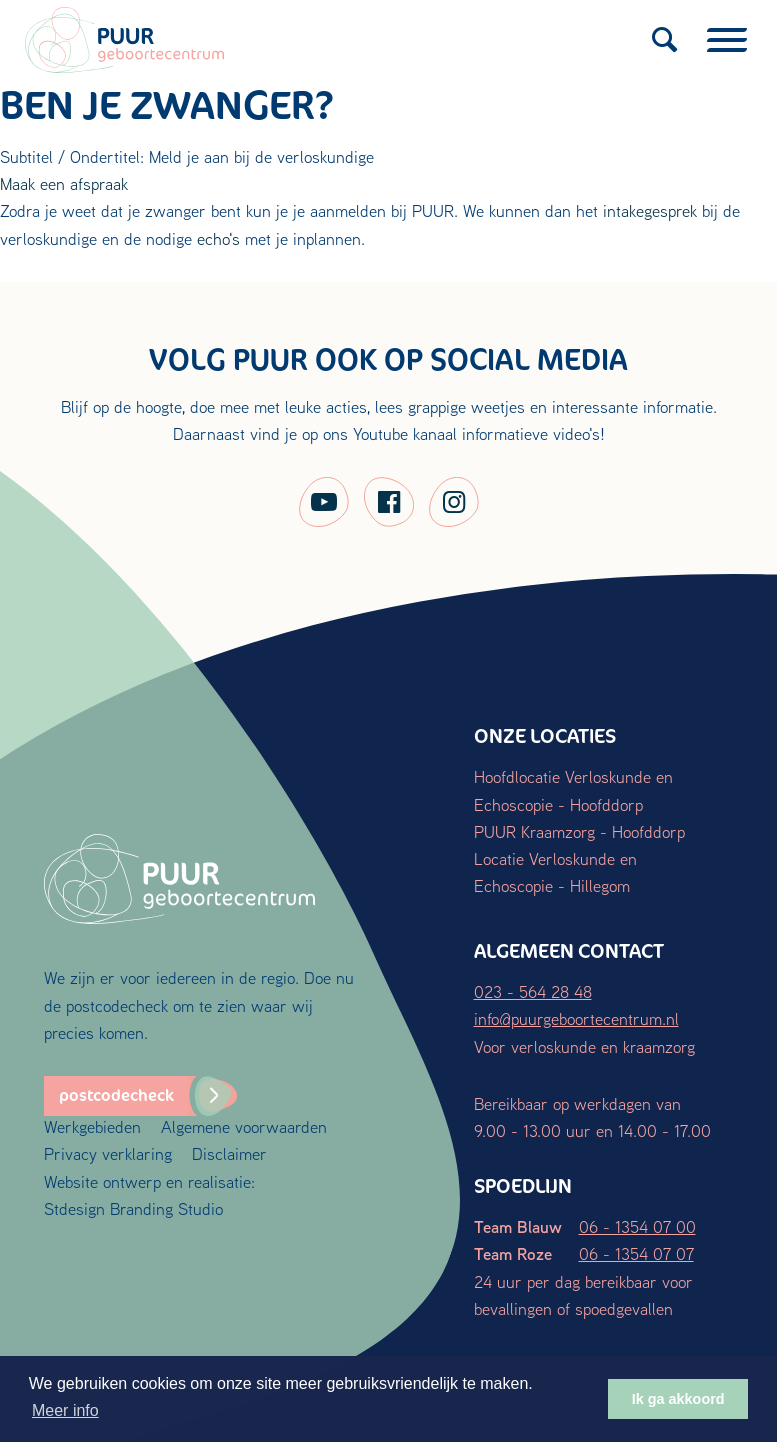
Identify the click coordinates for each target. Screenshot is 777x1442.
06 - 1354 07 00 (637, 1226)
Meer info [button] (65, 1410)
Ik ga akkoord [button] (678, 1399)
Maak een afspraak (64, 183)
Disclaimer (229, 1153)
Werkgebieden (92, 1126)
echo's (218, 238)
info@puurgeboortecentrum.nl (576, 1018)
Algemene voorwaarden (244, 1126)
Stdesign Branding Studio (133, 1208)
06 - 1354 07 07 (636, 1253)
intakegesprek (650, 210)
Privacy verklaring (108, 1153)
